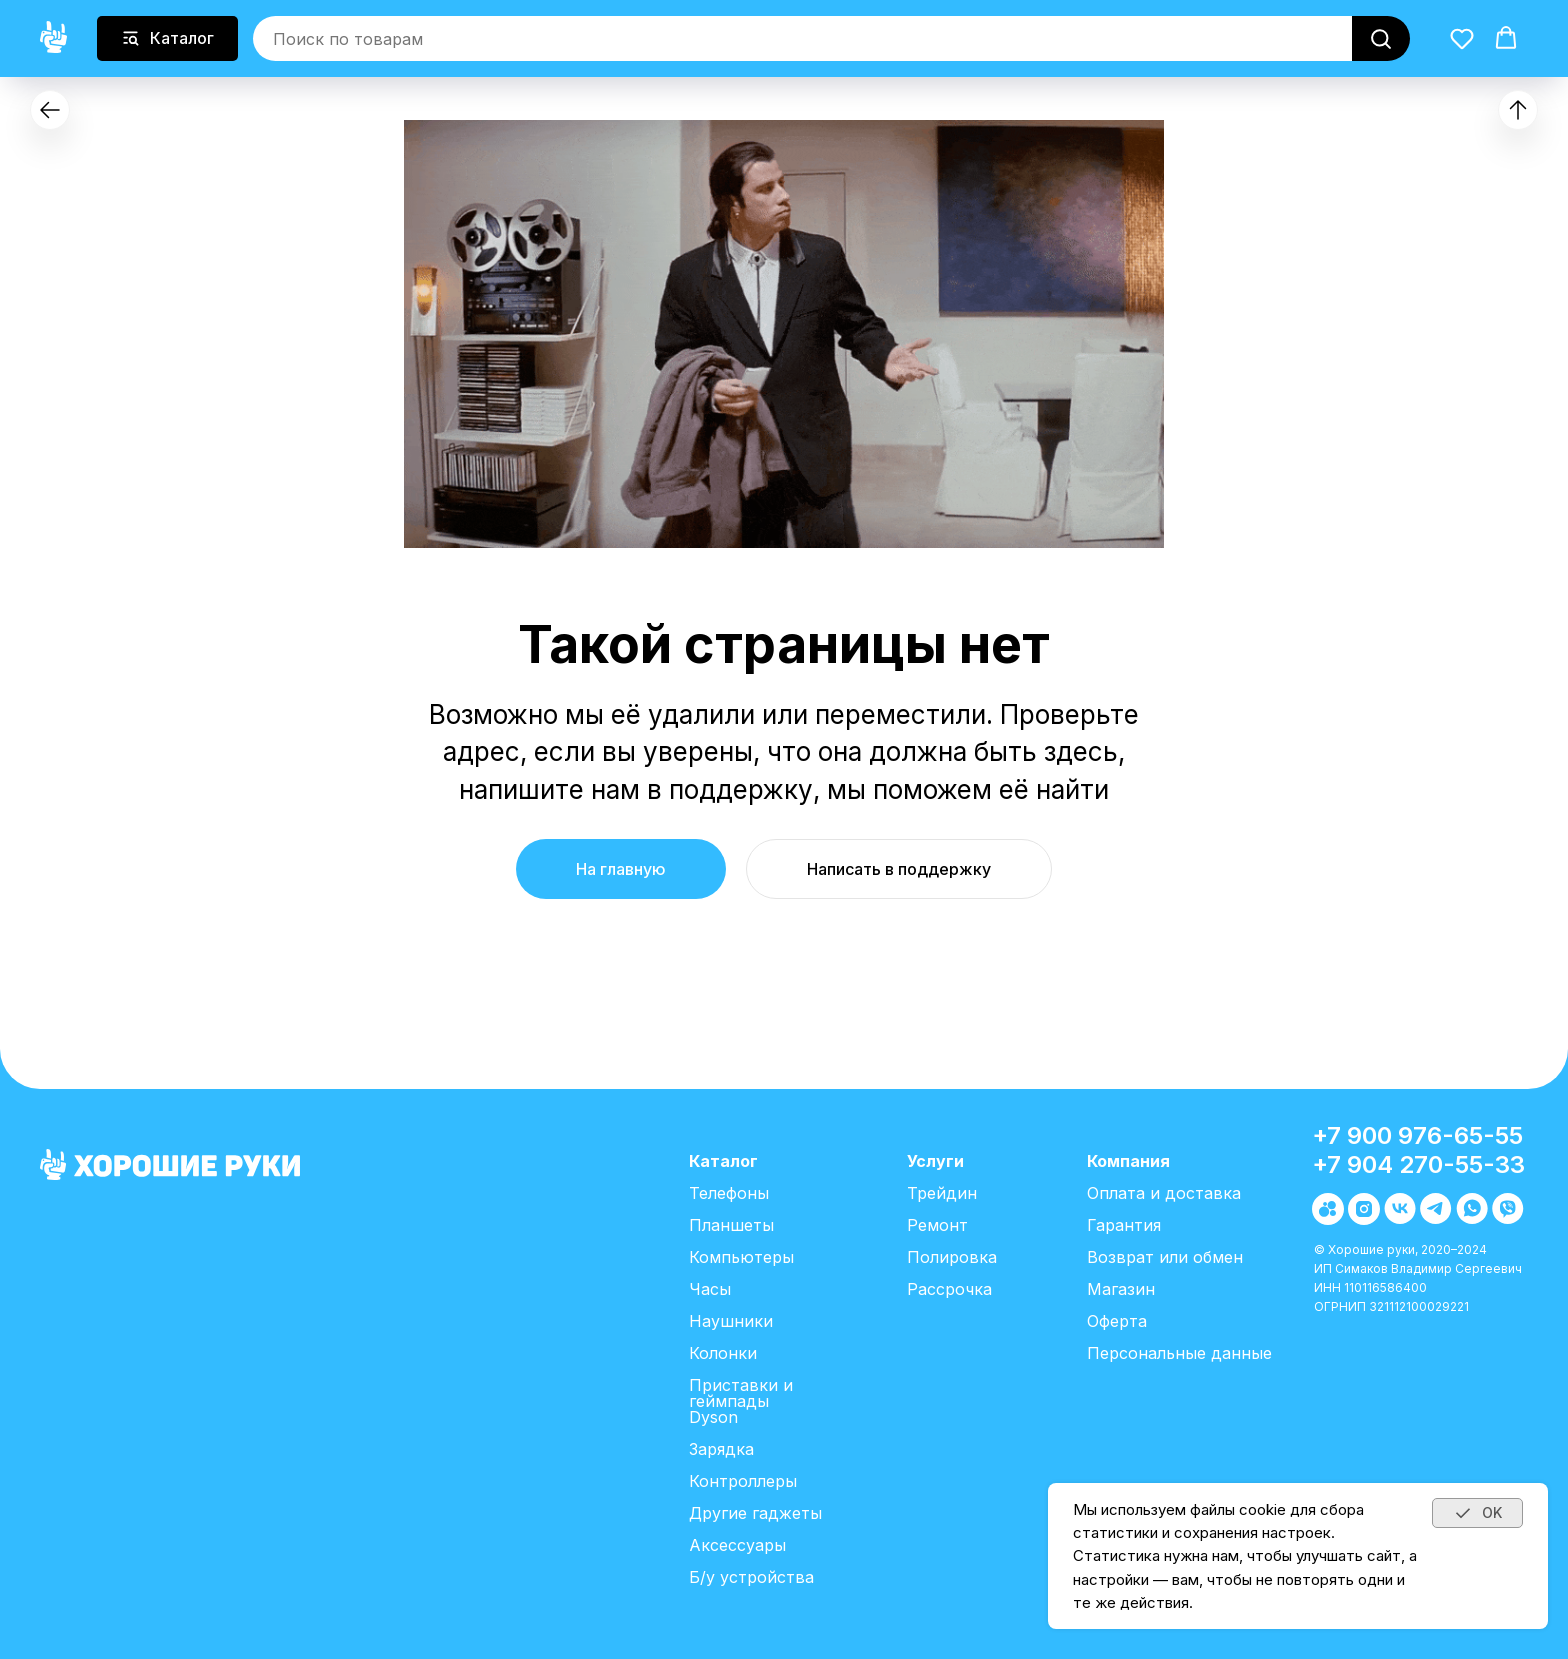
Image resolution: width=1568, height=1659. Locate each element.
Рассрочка (949, 1289)
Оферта (1117, 1321)
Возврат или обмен (1165, 1257)
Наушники (731, 1321)
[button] (1462, 37)
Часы (710, 1289)
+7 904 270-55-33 (1418, 1164)
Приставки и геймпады (741, 1393)
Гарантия (1124, 1225)
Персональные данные (1179, 1353)
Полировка (952, 1257)
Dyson (713, 1417)
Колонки (723, 1353)
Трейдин (942, 1193)
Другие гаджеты (755, 1513)
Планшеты (731, 1225)
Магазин (1121, 1289)
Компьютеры (741, 1257)
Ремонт (937, 1225)
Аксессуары (737, 1545)
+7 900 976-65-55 (1417, 1135)
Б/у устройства (751, 1577)
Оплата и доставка (1164, 1193)
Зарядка (721, 1449)
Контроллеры (743, 1481)
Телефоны (729, 1193)
